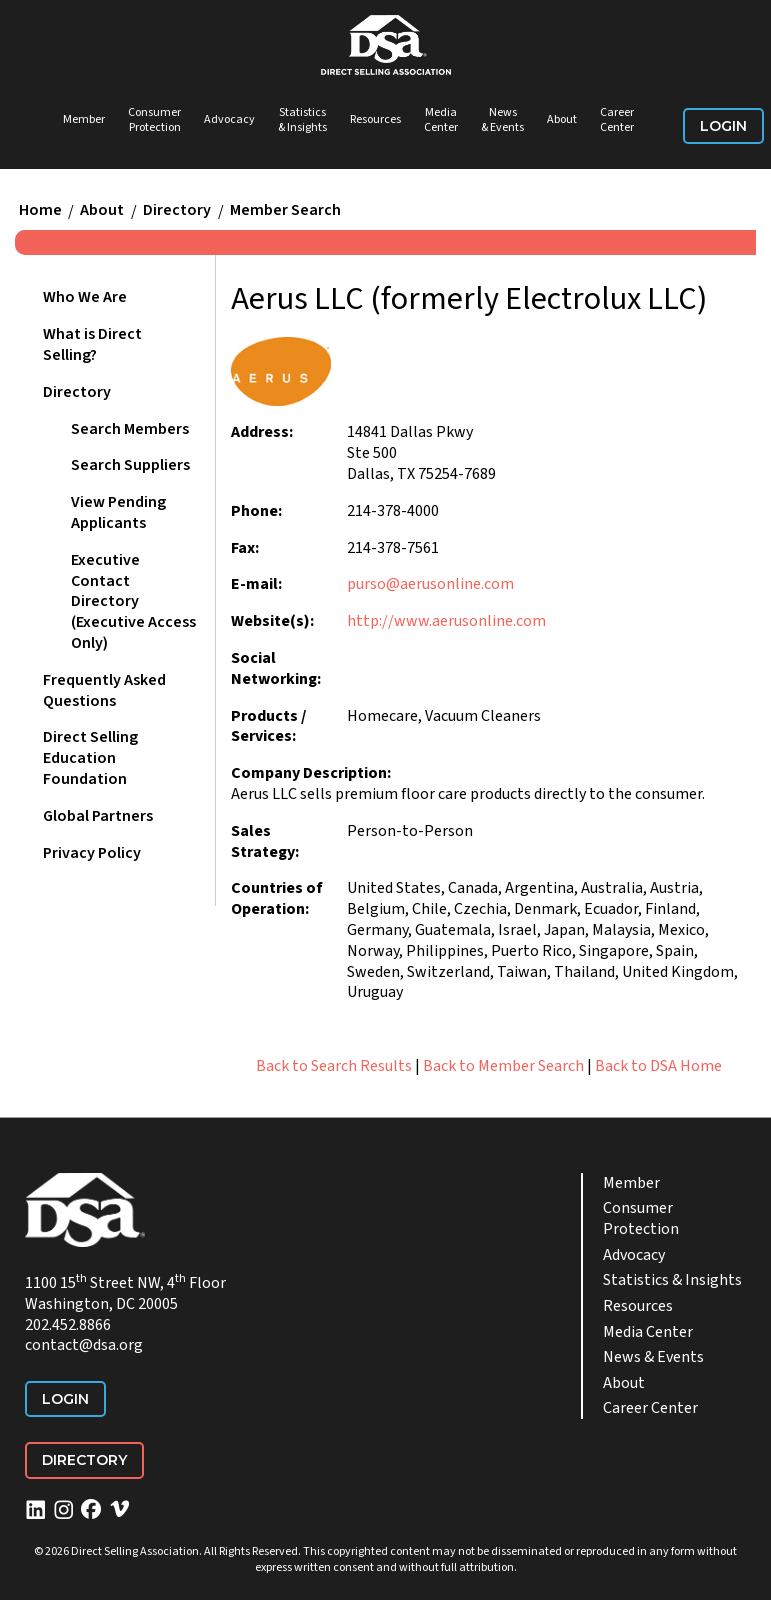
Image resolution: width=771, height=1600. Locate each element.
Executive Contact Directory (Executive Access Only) (133, 601)
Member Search (285, 211)
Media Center (441, 120)
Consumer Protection (154, 120)
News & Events (502, 120)
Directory (177, 211)
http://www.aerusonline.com (446, 621)
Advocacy (229, 119)
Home (40, 211)
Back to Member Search (503, 1066)
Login (723, 126)
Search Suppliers (130, 465)
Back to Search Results (334, 1066)
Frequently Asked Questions (104, 690)
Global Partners (98, 816)
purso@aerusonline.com (430, 584)
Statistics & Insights (302, 120)
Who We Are (85, 297)
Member (84, 119)
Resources (375, 119)
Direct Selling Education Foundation (90, 758)
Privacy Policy (92, 853)
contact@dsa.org (84, 1345)
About (562, 119)
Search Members (130, 429)
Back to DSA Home (658, 1066)
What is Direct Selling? (92, 344)
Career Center (617, 120)
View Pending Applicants (118, 512)
